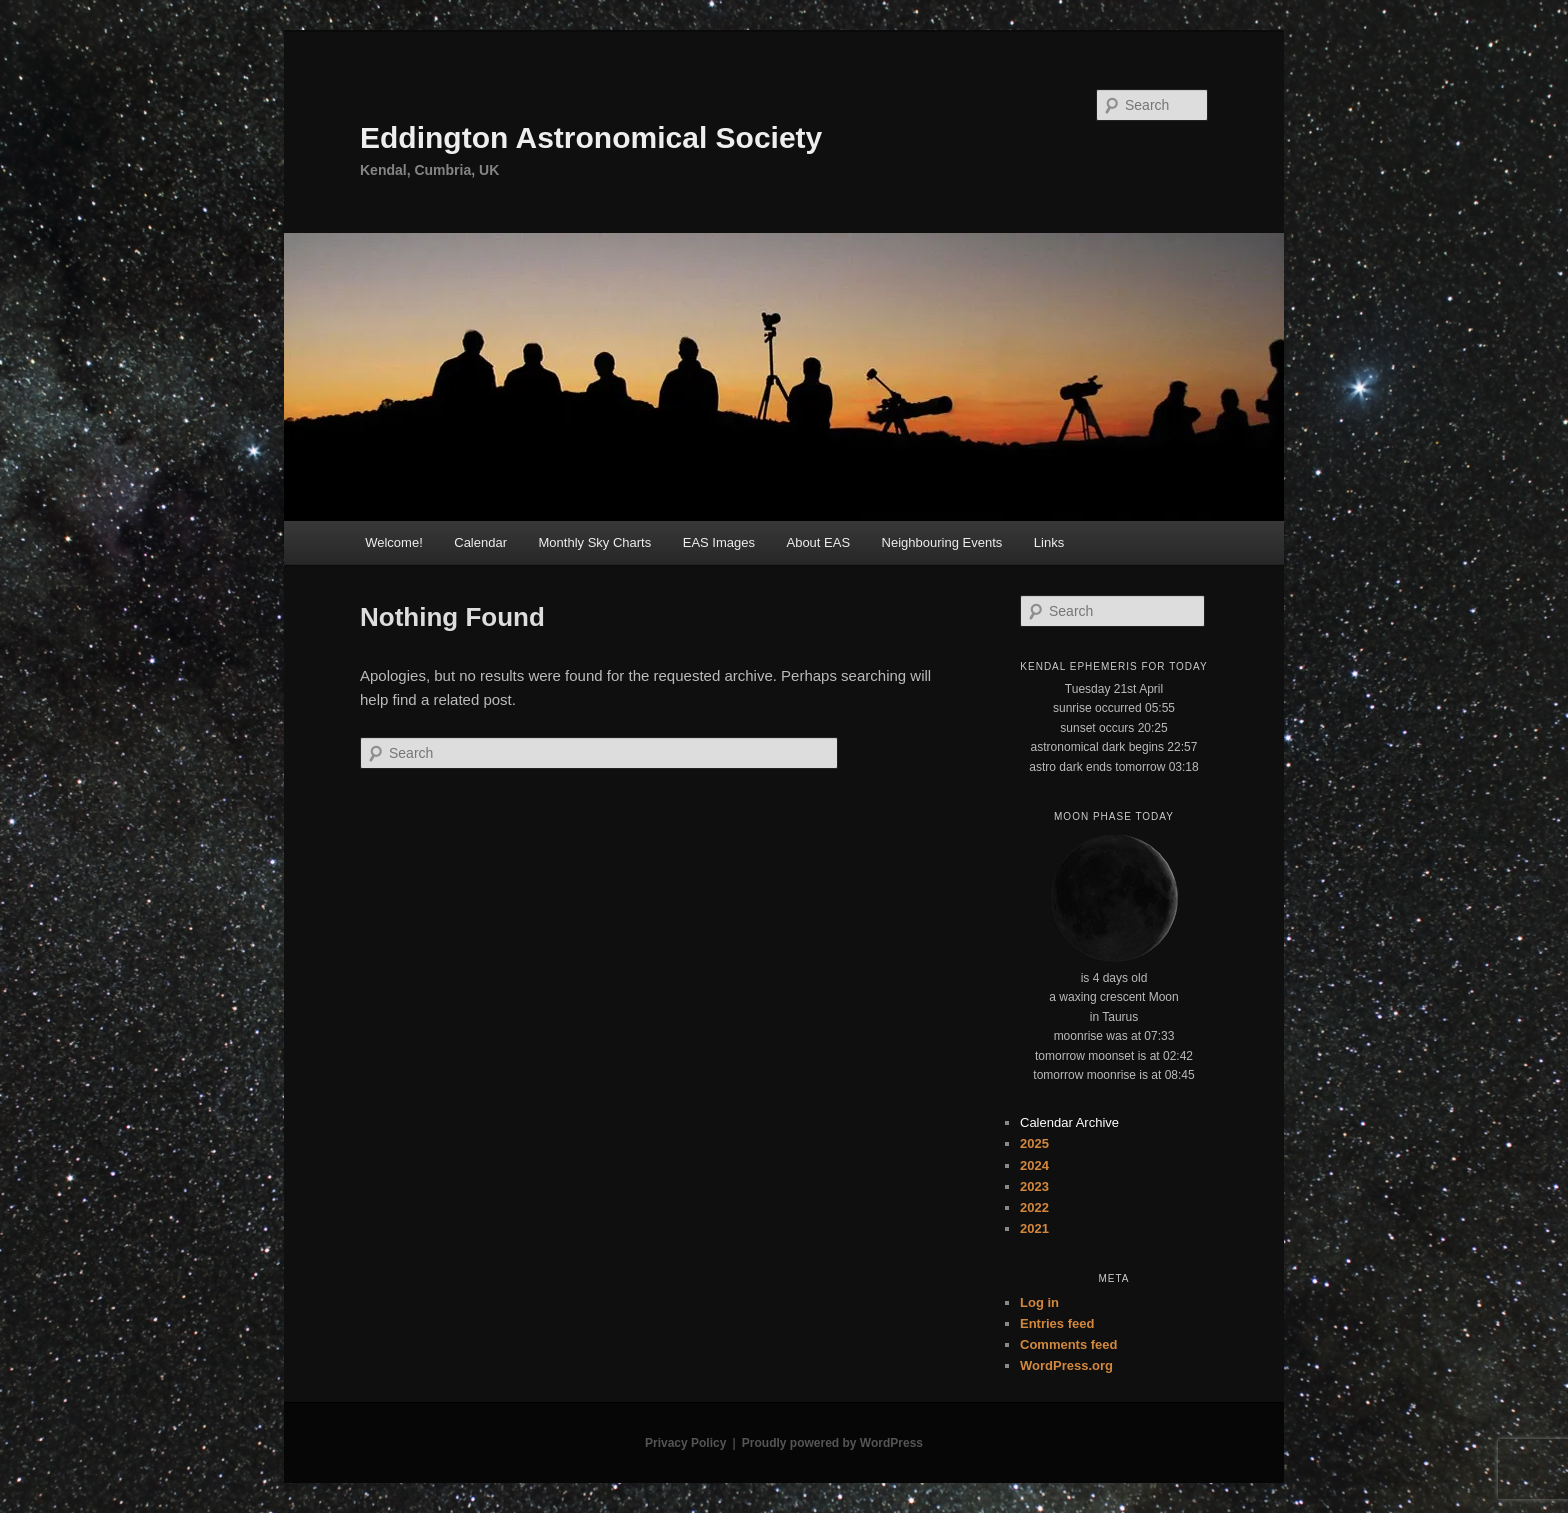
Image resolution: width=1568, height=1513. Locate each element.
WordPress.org (1066, 1365)
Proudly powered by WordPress (832, 1443)
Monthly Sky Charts (595, 542)
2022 (1034, 1207)
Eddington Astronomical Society (591, 137)
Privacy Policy (685, 1443)
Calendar (480, 542)
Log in (1039, 1302)
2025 (1034, 1143)
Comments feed (1069, 1344)
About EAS (818, 542)
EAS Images (719, 542)
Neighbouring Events (942, 542)
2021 (1034, 1228)
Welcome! (394, 542)
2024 (1034, 1165)
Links (1049, 542)
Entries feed (1057, 1323)
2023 (1034, 1186)
